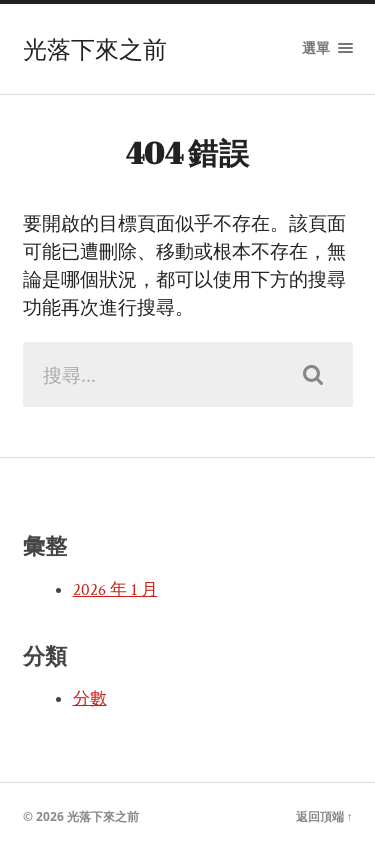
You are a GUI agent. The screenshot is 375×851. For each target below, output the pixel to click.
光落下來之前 (95, 49)
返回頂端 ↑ (324, 816)
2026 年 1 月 (115, 590)
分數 (90, 699)
